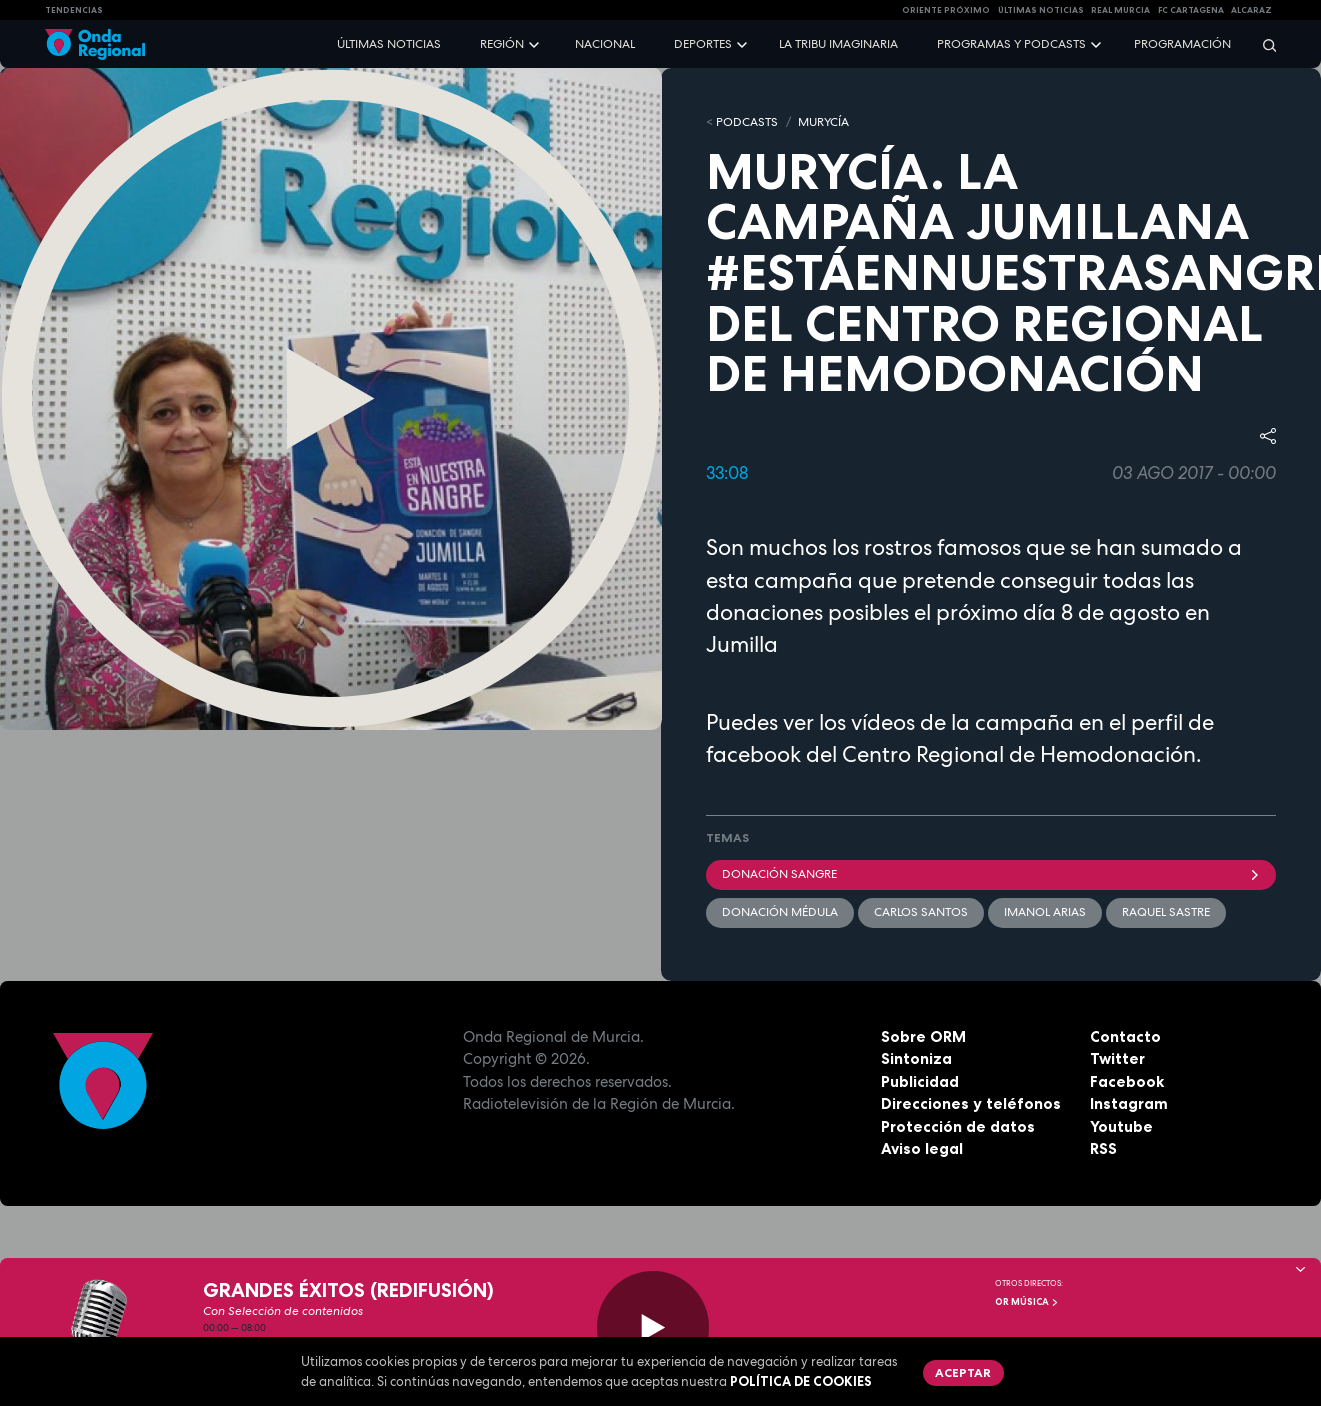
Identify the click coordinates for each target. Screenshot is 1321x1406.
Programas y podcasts (1011, 44)
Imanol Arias (1045, 912)
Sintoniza (916, 1058)
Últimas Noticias (1041, 10)
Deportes (703, 44)
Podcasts (747, 122)
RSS (1103, 1148)
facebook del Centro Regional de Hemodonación (951, 754)
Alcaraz (1251, 10)
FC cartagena (1191, 10)
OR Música (1027, 1302)
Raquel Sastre (1166, 912)
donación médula (780, 912)
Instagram (1129, 1103)
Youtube (1121, 1126)
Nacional (605, 44)
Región (502, 44)
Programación (1182, 44)
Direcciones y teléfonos (971, 1103)
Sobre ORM (923, 1036)
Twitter (1117, 1058)
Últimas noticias (389, 44)
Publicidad (920, 1081)
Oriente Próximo (946, 10)
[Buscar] (1263, 44)
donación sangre (991, 874)
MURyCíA (823, 122)
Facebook (1127, 1081)
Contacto (1125, 1036)
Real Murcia (1120, 10)
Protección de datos (958, 1126)
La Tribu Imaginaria (838, 44)
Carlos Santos (921, 912)
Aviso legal (922, 1148)
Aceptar (963, 1372)
